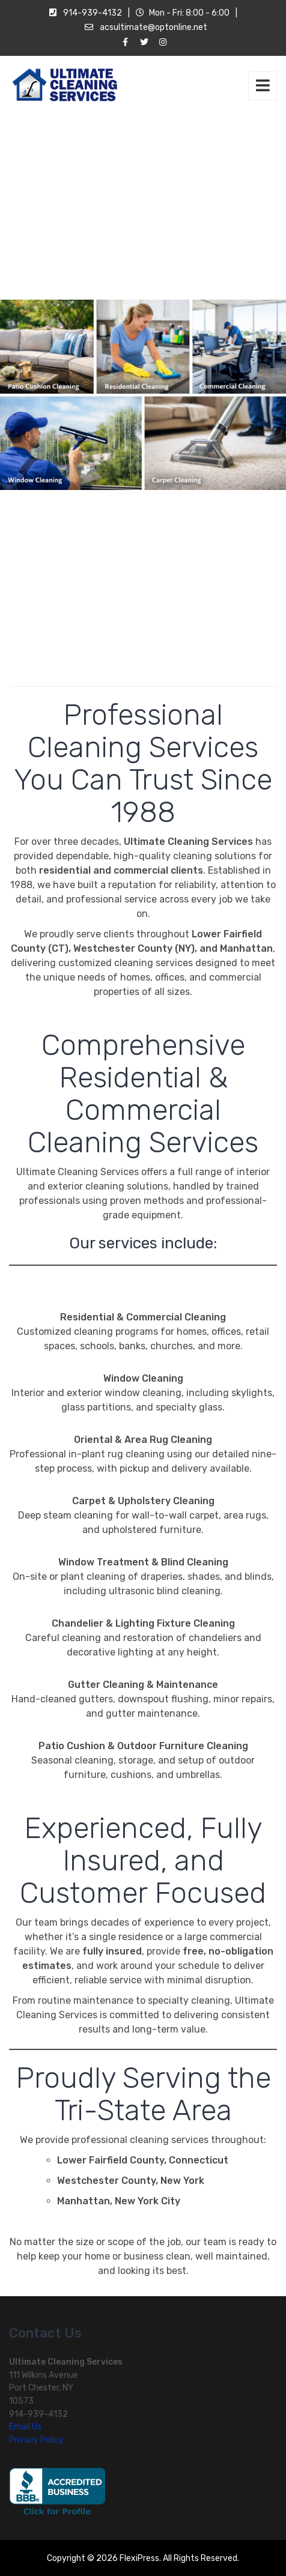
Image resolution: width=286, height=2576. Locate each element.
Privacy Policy (36, 2440)
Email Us (25, 2427)
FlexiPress (139, 2558)
